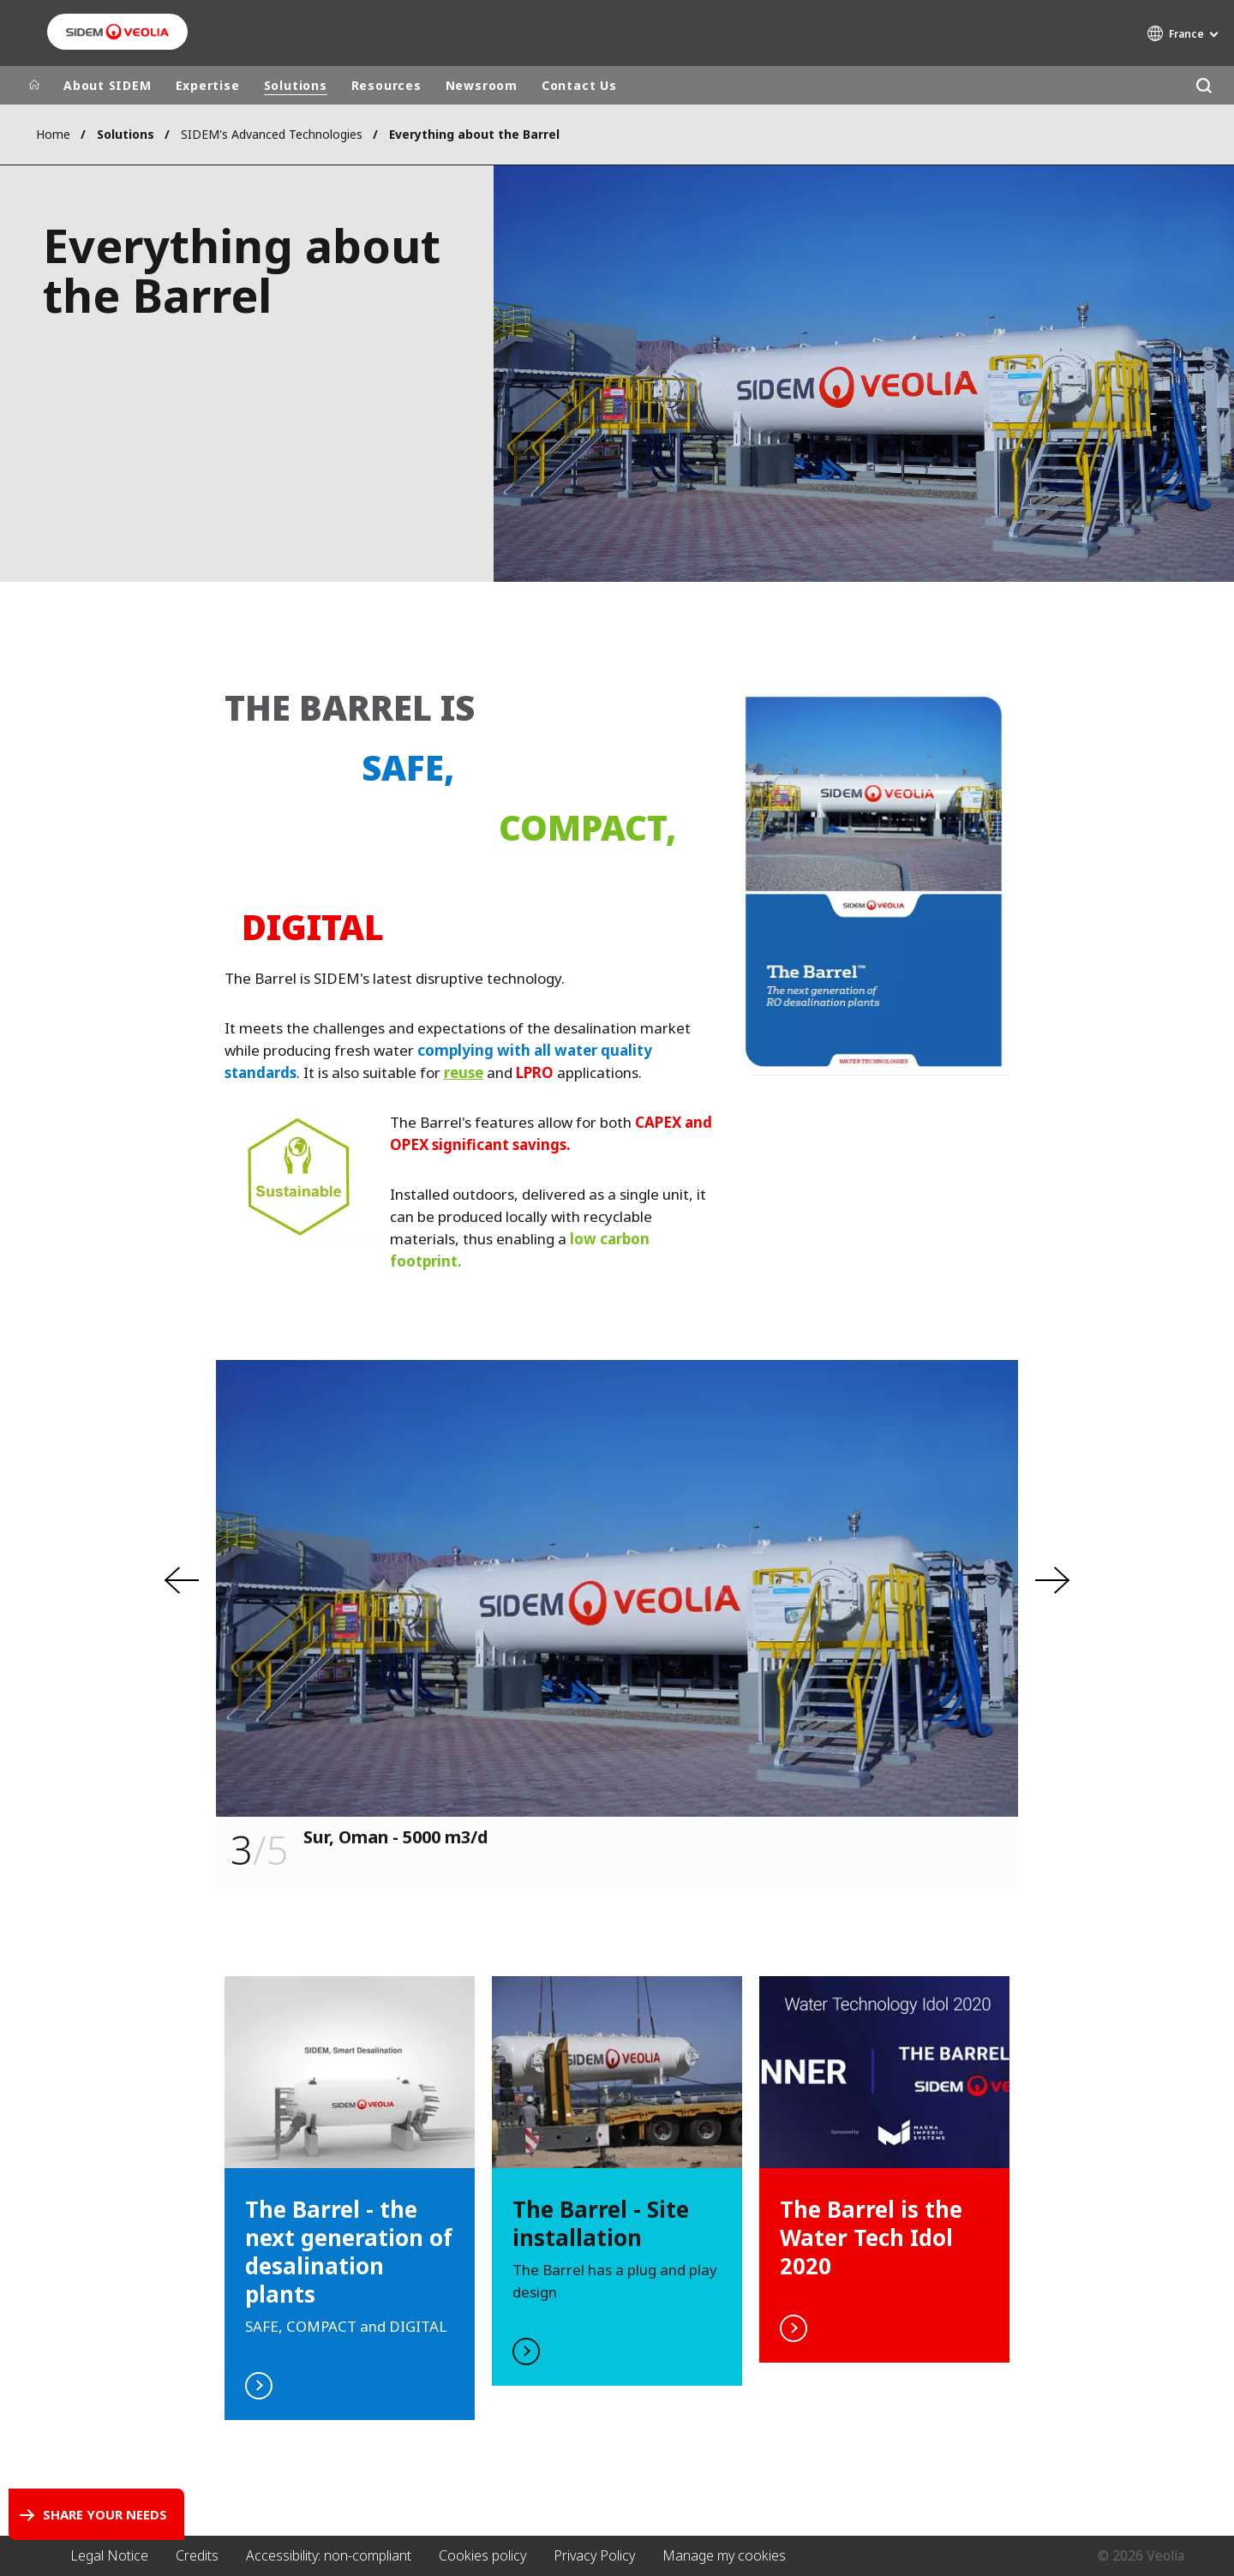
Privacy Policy (594, 2555)
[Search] (1203, 85)
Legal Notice (109, 2555)
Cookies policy (482, 2555)
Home (53, 134)
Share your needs (105, 2514)
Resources (386, 85)
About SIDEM (107, 85)
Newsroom (482, 85)
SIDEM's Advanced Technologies (271, 134)
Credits (197, 2555)
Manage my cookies (724, 2555)
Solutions (295, 85)
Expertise (208, 85)
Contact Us (579, 85)
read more (350, 2198)
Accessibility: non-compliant (328, 2555)
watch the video (617, 2181)
